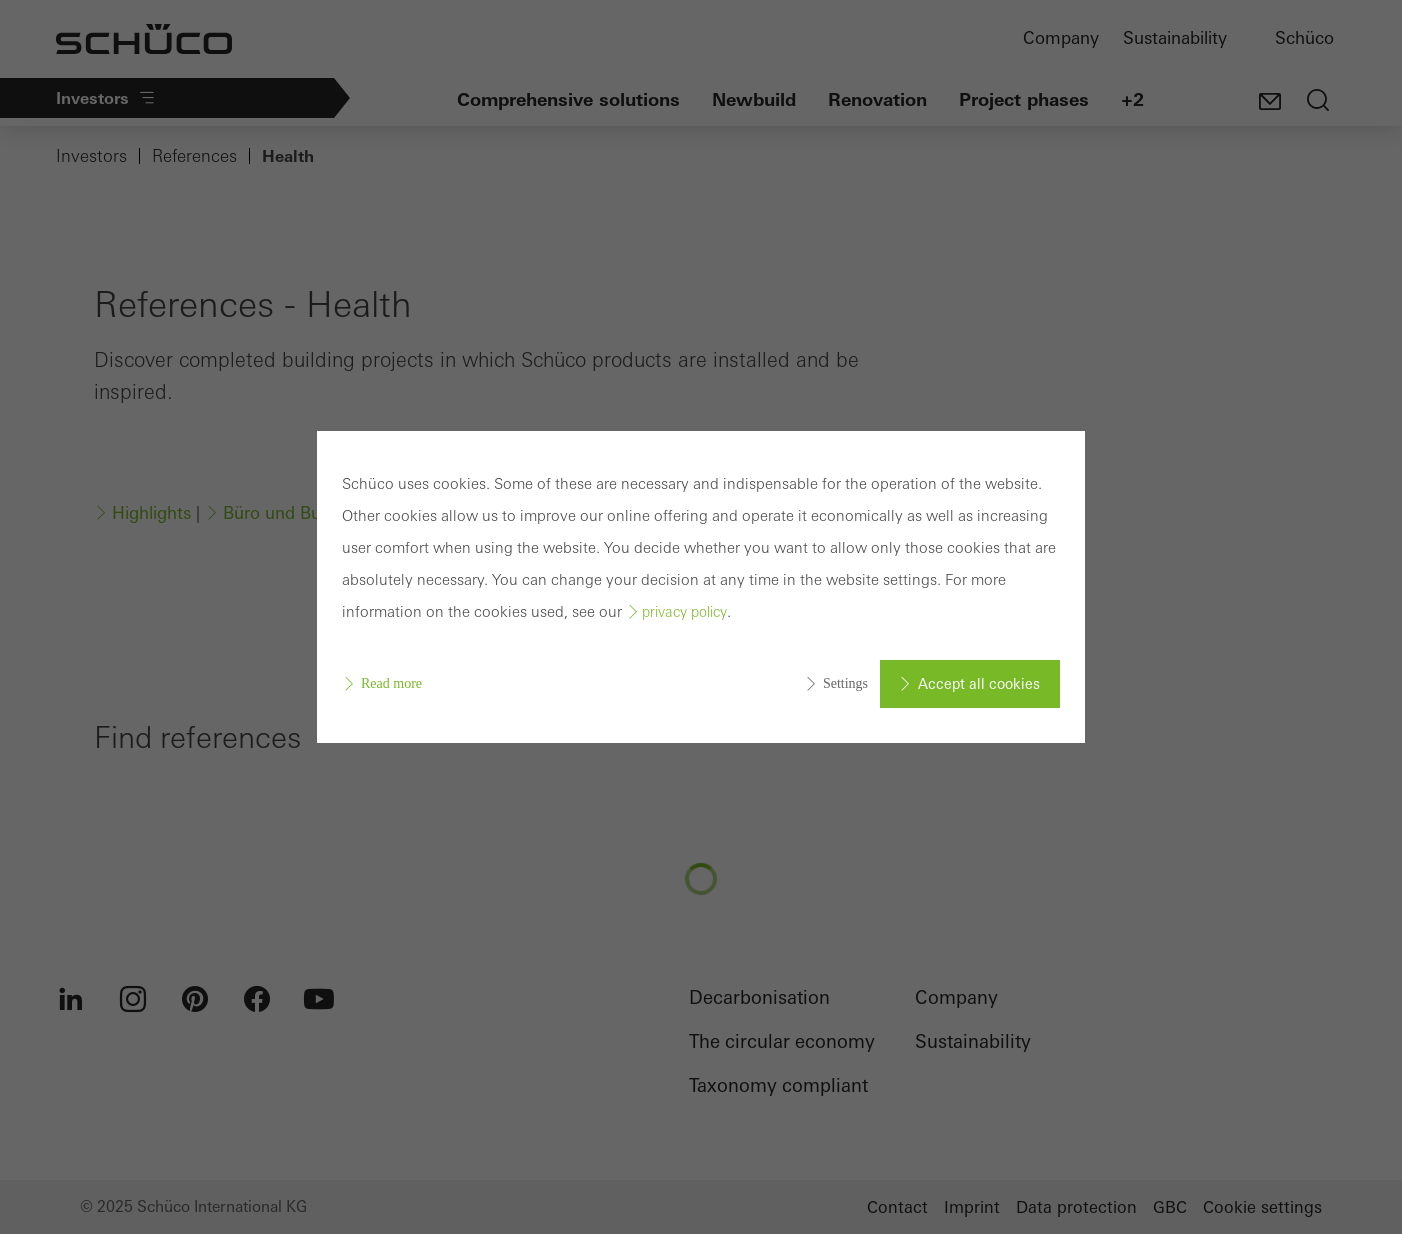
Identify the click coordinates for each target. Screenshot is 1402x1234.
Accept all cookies (979, 684)
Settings (845, 683)
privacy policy (684, 612)
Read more (391, 683)
